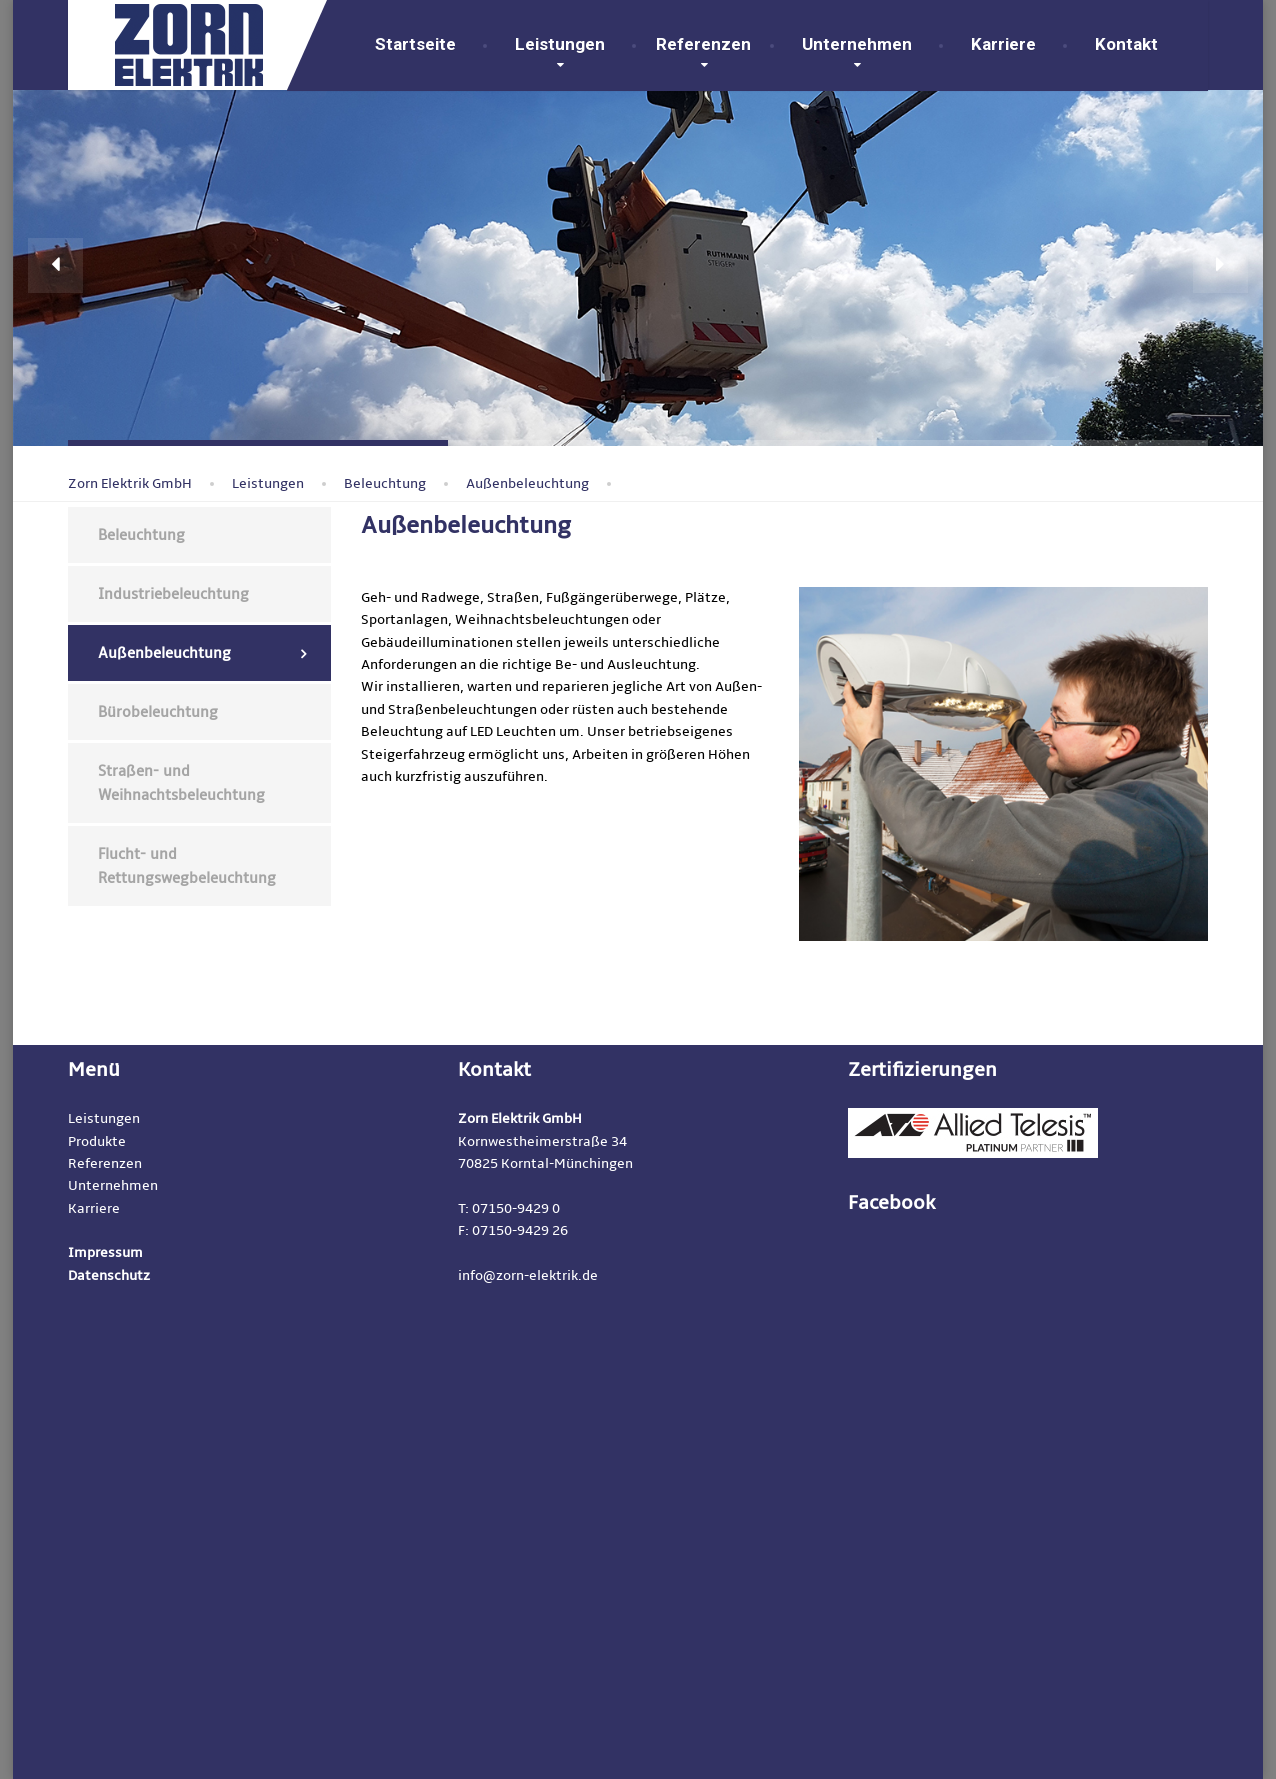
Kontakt (1122, 44)
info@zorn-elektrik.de (528, 1275)
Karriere (1003, 44)
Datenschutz (109, 1275)
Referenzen (703, 44)
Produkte (97, 1141)
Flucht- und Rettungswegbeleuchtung (187, 866)
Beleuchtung (141, 535)
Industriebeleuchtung (173, 594)
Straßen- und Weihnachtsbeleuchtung (181, 783)
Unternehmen (857, 44)
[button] (55, 265)
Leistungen (560, 44)
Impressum (105, 1252)
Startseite (415, 44)
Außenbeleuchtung (164, 653)
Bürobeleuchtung (158, 712)
